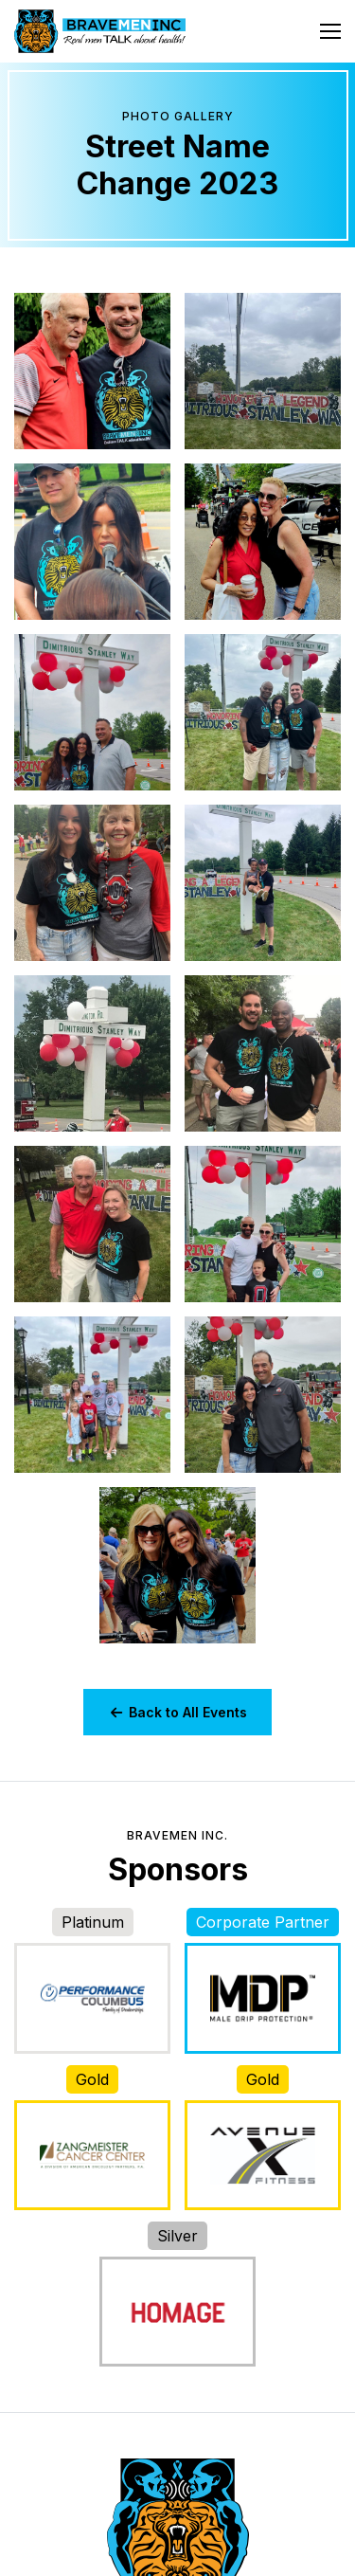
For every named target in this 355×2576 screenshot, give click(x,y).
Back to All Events (177, 1712)
